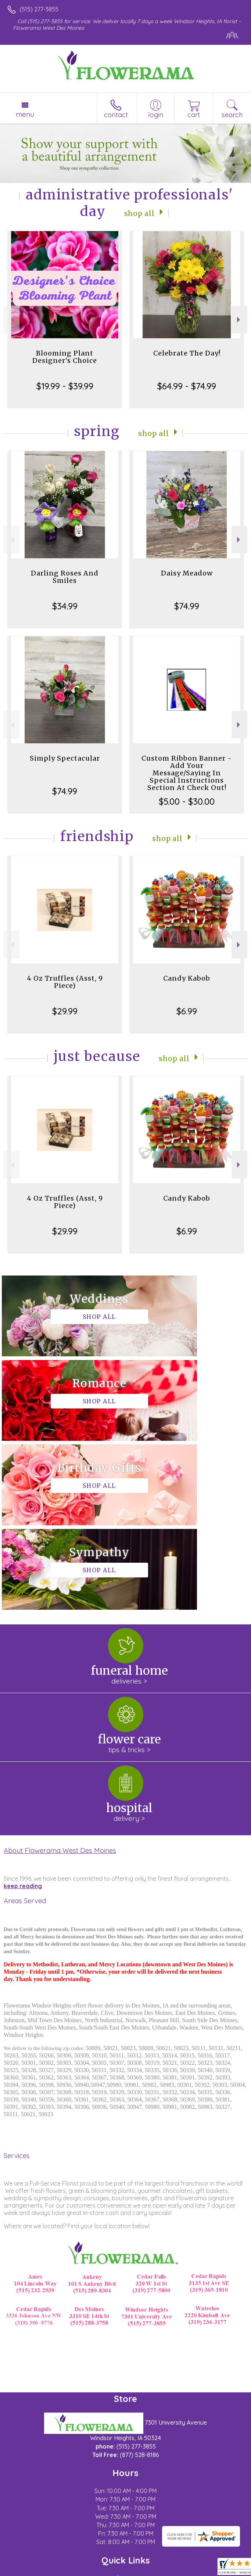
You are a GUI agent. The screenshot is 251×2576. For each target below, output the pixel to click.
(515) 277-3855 (38, 9)
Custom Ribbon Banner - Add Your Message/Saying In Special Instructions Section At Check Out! (186, 773)
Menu (25, 114)
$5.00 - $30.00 (187, 801)
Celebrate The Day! (186, 353)
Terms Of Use (27, 2570)
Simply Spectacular (65, 758)
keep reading (23, 1717)
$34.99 (65, 605)
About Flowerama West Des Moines (60, 1681)
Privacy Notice (71, 2570)
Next (239, 319)
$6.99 (186, 1011)
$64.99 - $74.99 (186, 386)
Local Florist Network (123, 2570)
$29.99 (65, 1011)
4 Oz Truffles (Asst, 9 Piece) (65, 982)
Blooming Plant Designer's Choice (64, 357)
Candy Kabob (186, 978)
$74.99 (186, 605)
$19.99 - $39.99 (64, 386)
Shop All (139, 213)
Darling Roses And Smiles (64, 577)
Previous (11, 319)
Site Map (168, 2570)
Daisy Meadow (187, 573)
